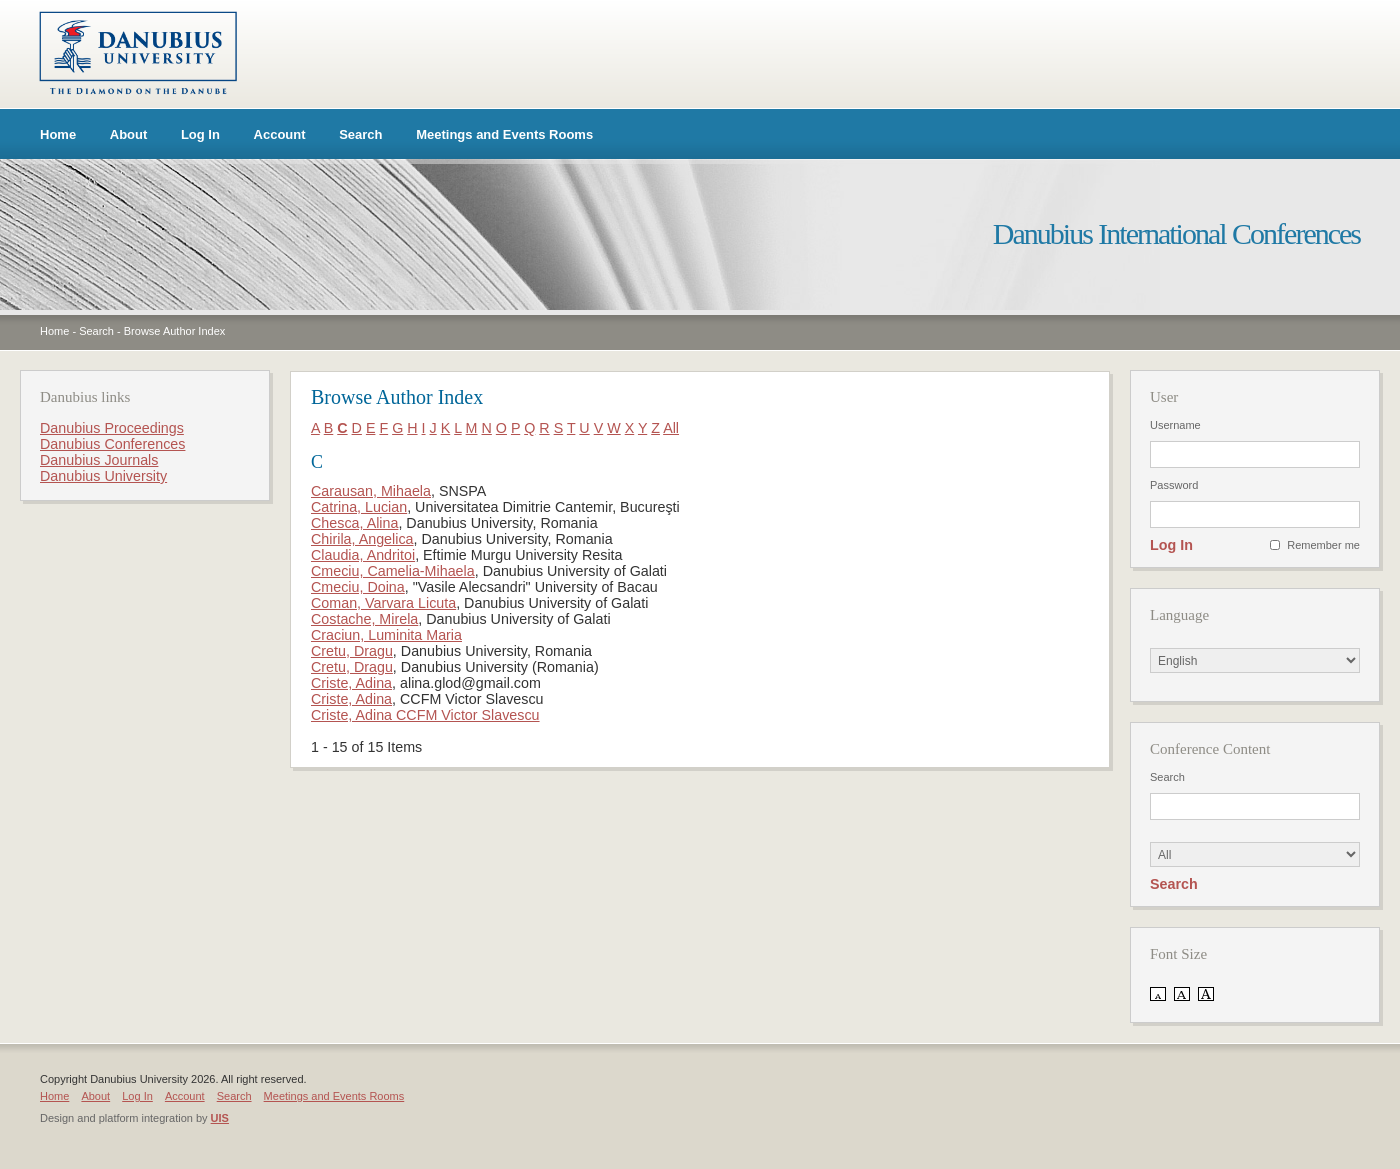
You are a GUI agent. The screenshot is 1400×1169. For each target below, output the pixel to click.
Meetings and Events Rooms (504, 134)
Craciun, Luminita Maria (386, 635)
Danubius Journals (99, 460)
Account (280, 134)
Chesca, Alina (354, 523)
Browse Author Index (175, 331)
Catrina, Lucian (359, 507)
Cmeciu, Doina (358, 587)
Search (360, 134)
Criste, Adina (351, 683)
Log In (200, 134)
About (129, 134)
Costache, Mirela (364, 619)
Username (1175, 425)
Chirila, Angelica (362, 539)
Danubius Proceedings (112, 428)
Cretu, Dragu (352, 651)
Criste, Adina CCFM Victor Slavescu (425, 715)
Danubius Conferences (112, 444)
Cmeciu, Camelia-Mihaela (393, 571)
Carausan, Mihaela (371, 491)
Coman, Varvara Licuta (383, 603)
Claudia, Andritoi (363, 555)
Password (1174, 485)
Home (58, 134)
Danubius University (103, 476)
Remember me (1323, 545)
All (671, 428)
